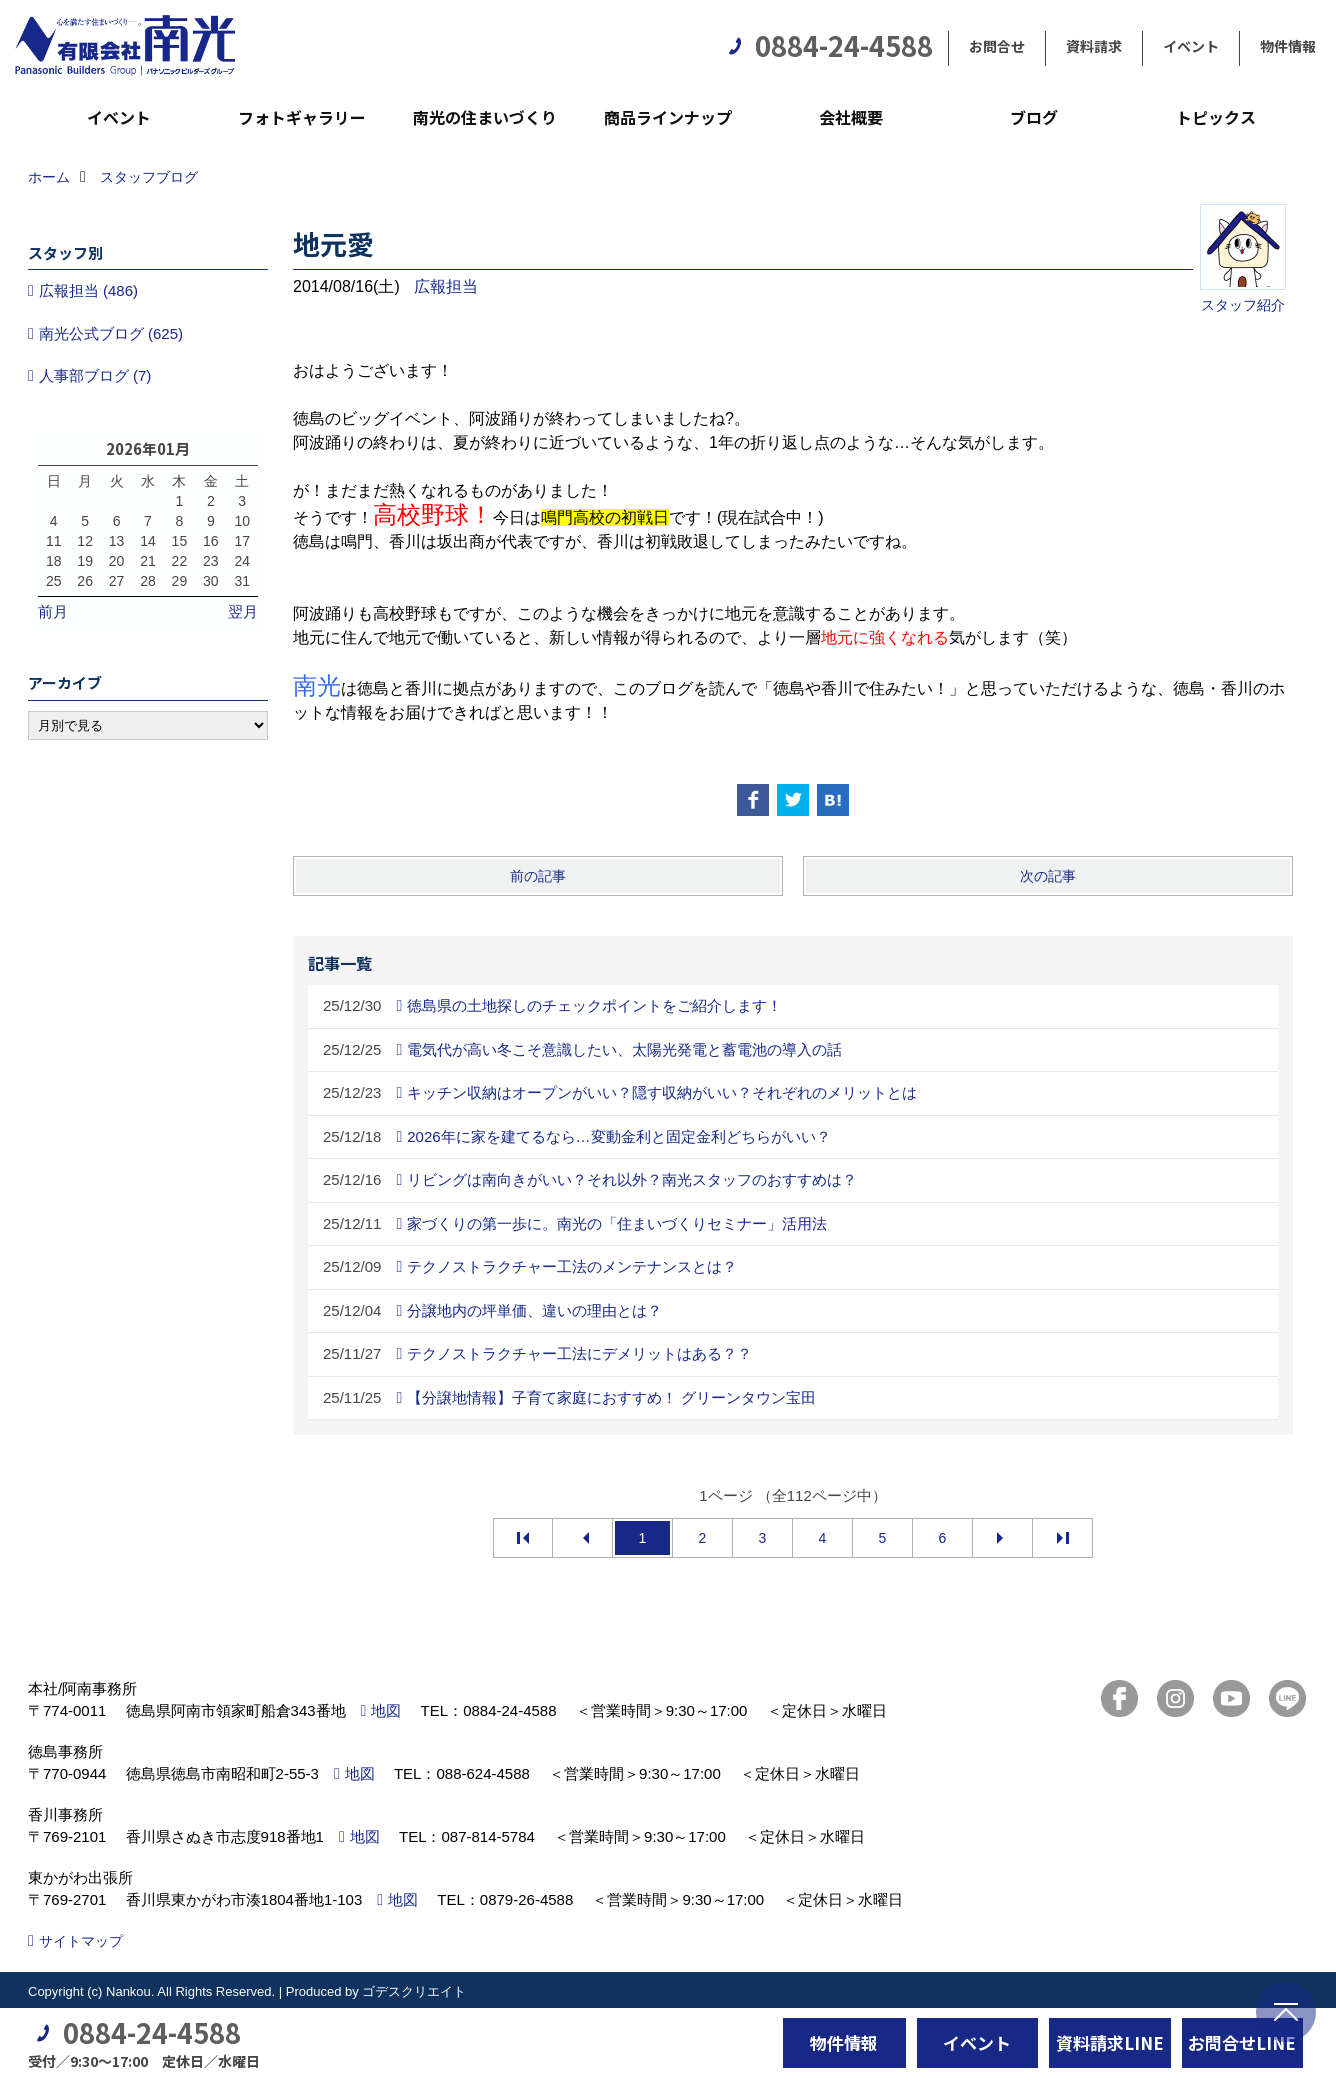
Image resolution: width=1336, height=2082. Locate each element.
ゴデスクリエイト (414, 1991)
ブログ (1034, 117)
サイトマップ (81, 1941)
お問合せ (997, 46)
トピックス (1216, 117)
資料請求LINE (1110, 2042)
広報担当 (446, 286)
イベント (1191, 46)
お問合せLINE (1242, 2042)
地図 (386, 1710)
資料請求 (1094, 46)
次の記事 (1048, 876)
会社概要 (851, 117)
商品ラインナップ (668, 117)
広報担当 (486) (88, 290)
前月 (53, 611)
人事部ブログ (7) (95, 375)
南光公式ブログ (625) (111, 333)
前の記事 (538, 876)
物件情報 (1288, 46)
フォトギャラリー (302, 117)
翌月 (243, 611)
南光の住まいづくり (485, 117)
